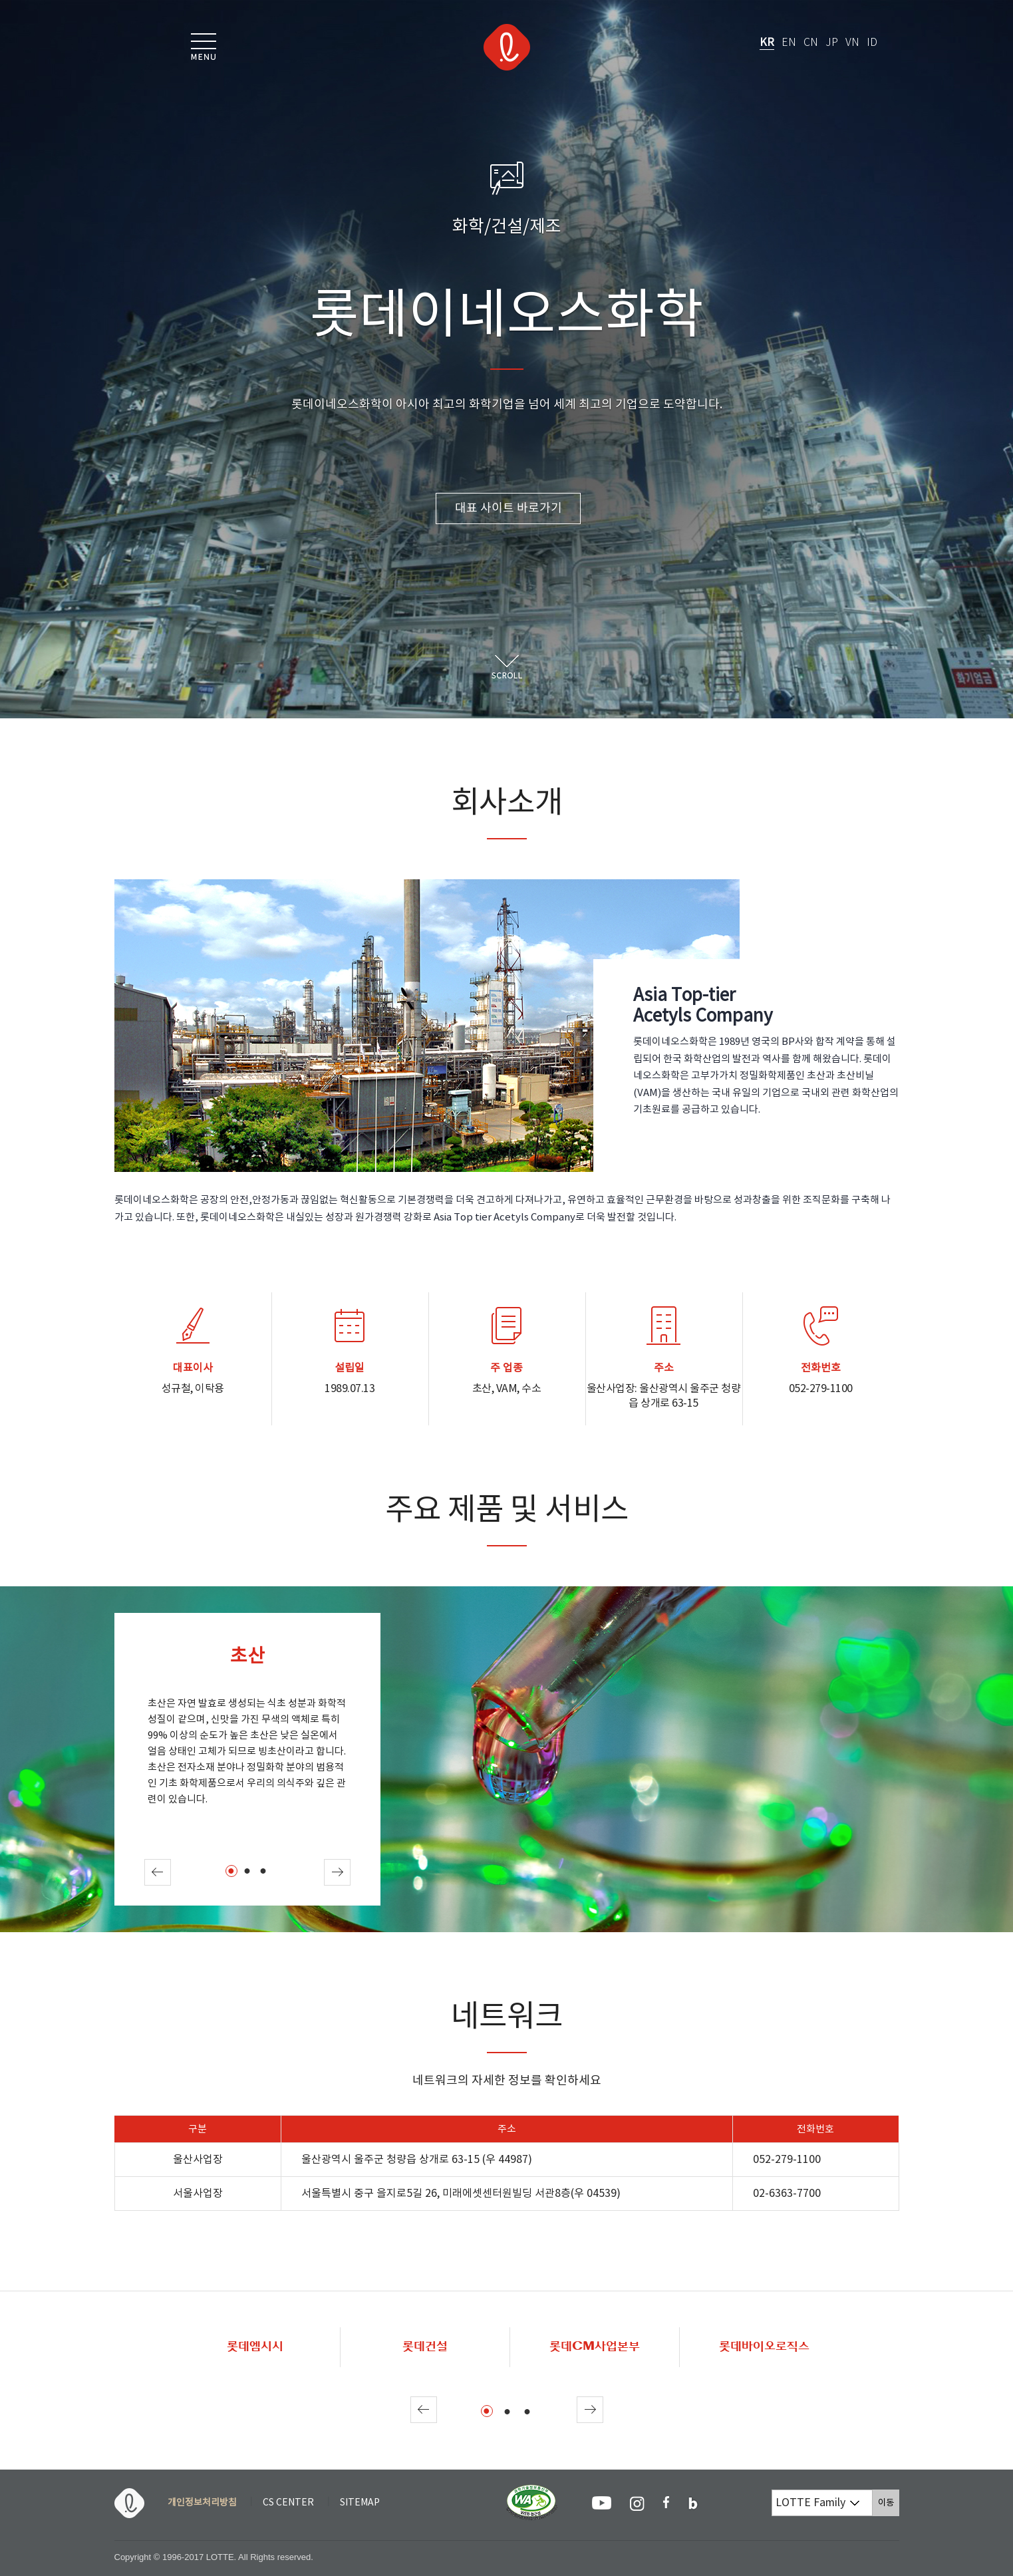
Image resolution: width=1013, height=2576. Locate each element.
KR (767, 43)
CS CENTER (288, 2503)
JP (831, 43)
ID (872, 43)
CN (810, 43)
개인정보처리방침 (202, 2503)
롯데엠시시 (255, 2346)
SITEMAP (360, 2503)
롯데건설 (425, 2346)
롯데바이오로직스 (764, 2346)
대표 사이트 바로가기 (508, 508)
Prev (157, 1872)
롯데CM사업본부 (594, 2346)
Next (337, 1872)
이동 (888, 2502)
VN (852, 43)
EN (789, 43)
